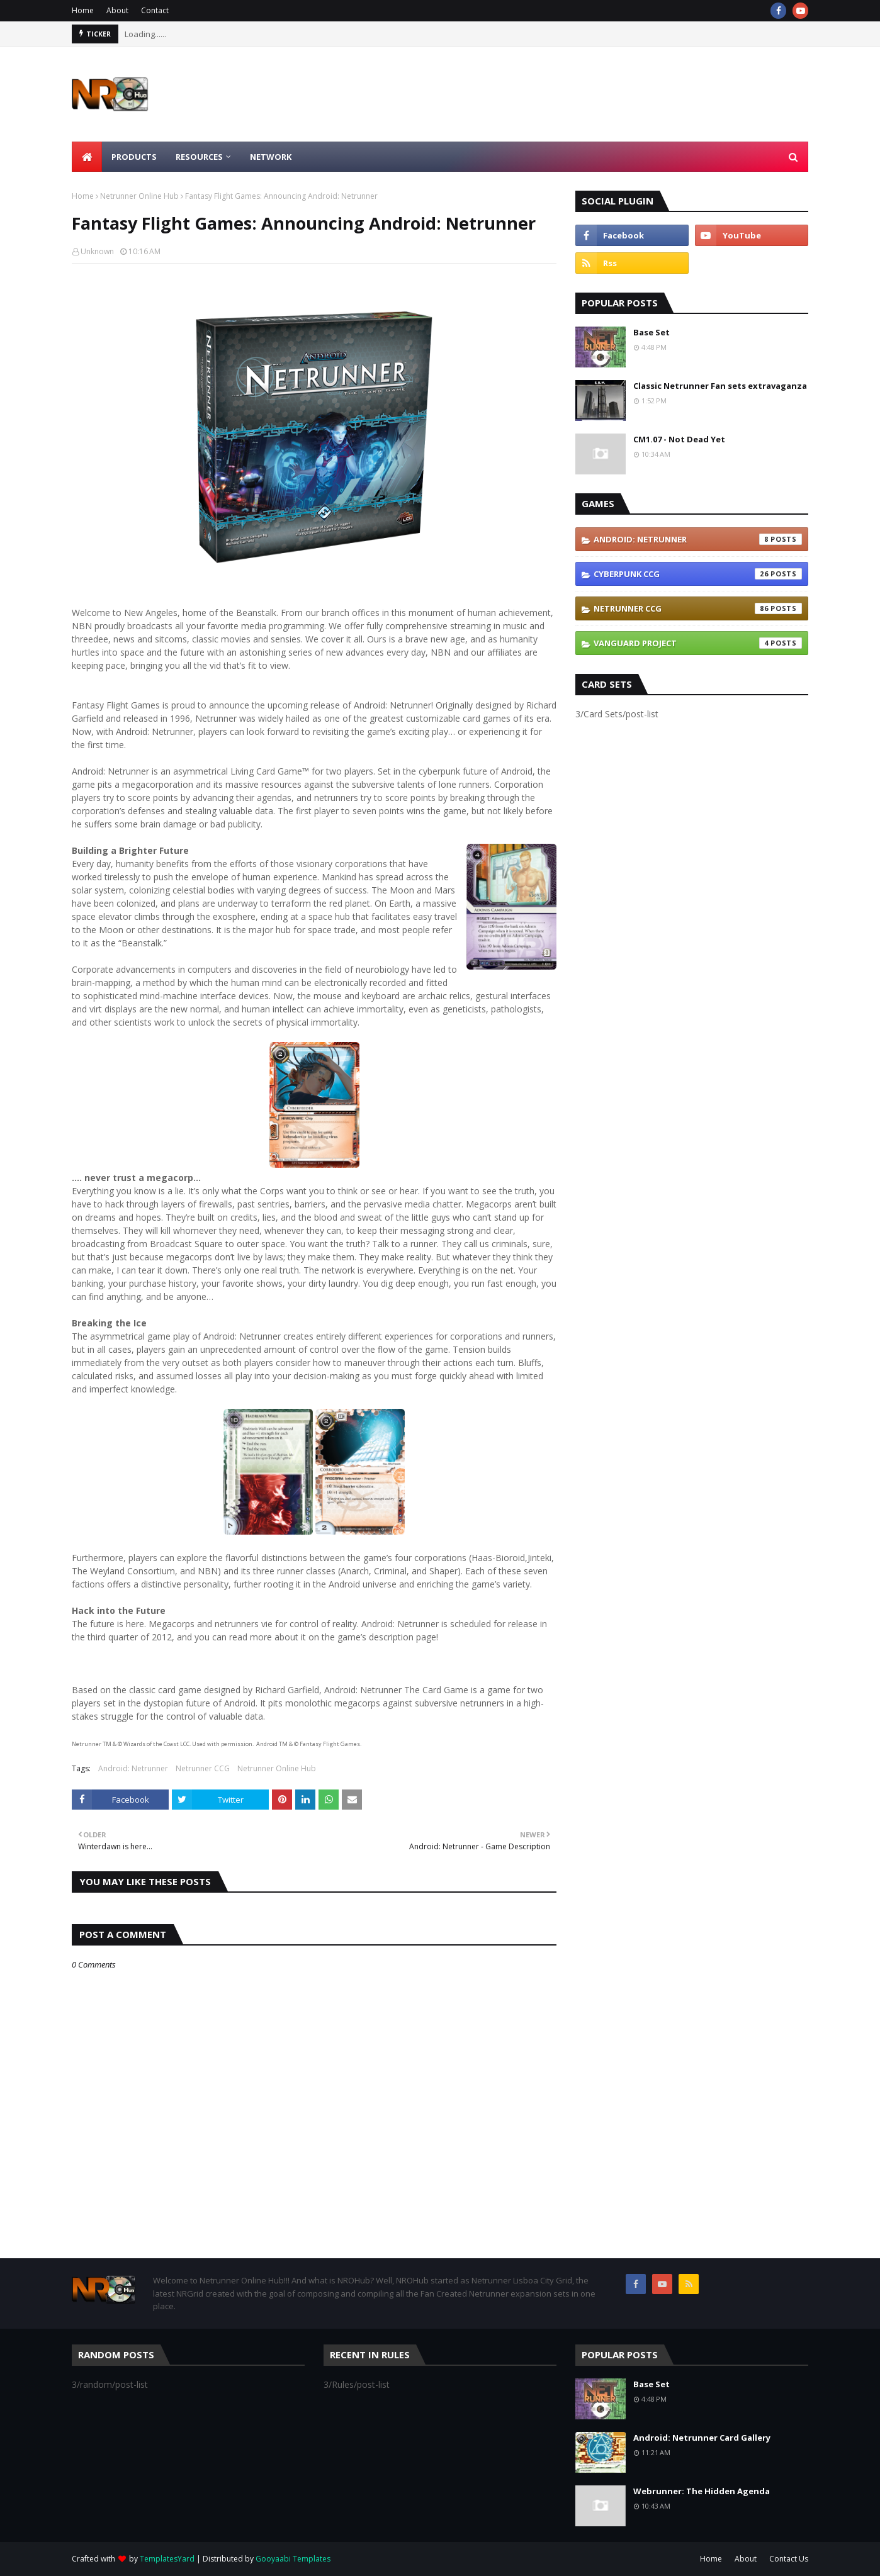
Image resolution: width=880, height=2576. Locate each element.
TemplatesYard (167, 2558)
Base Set (651, 332)
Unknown (97, 251)
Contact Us (788, 2558)
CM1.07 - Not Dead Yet (679, 439)
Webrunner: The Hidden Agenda (701, 2491)
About (117, 10)
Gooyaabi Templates (293, 2558)
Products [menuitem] (134, 156)
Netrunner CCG (203, 1768)
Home (83, 10)
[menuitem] (87, 157)
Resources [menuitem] (199, 156)
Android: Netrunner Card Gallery (701, 2437)
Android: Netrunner (133, 1768)
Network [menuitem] (270, 156)
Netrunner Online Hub (139, 196)
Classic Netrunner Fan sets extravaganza (720, 385)
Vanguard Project (698, 643)
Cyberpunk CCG (698, 574)
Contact (155, 10)
